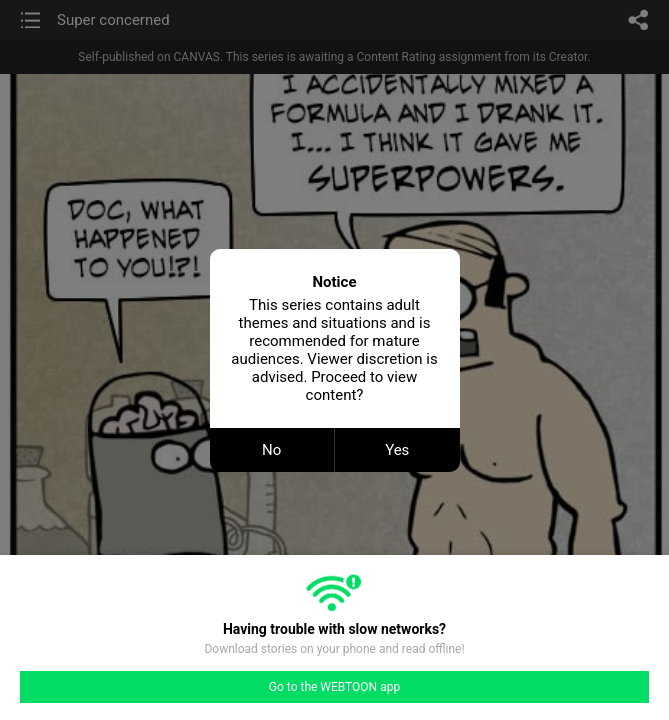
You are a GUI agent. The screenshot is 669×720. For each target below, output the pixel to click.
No (271, 450)
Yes (397, 450)
